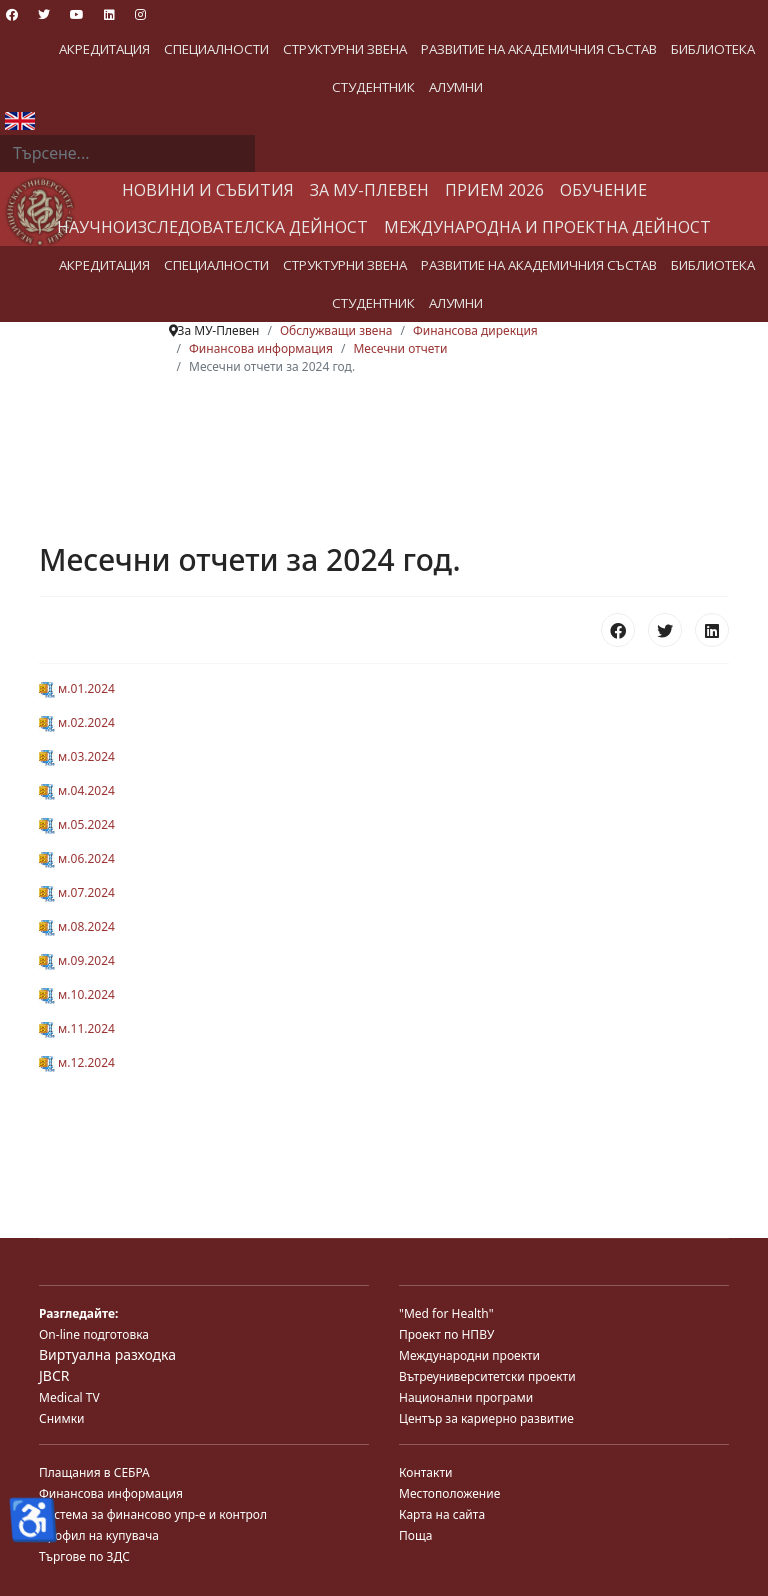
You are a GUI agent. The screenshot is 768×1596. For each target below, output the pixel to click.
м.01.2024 (77, 688)
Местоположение (449, 1493)
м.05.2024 (77, 824)
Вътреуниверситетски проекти (487, 1376)
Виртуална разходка (107, 1354)
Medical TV (69, 1397)
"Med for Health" (446, 1313)
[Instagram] (140, 14)
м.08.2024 (77, 926)
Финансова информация (111, 1493)
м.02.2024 (77, 722)
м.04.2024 (77, 790)
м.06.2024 (77, 858)
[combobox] (127, 154)
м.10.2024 (77, 994)
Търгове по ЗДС (84, 1556)
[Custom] (172, 14)
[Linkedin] (109, 14)
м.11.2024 (77, 1028)
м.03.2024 (77, 756)
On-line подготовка (94, 1334)
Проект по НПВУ (446, 1334)
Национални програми (466, 1397)
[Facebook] (12, 14)
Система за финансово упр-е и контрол (153, 1514)
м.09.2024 (77, 960)
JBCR (54, 1375)
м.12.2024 (77, 1062)
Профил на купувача (99, 1535)
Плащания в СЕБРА (94, 1472)
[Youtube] (77, 14)
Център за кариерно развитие (486, 1418)
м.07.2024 (77, 892)
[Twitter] (44, 14)
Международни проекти (469, 1355)
